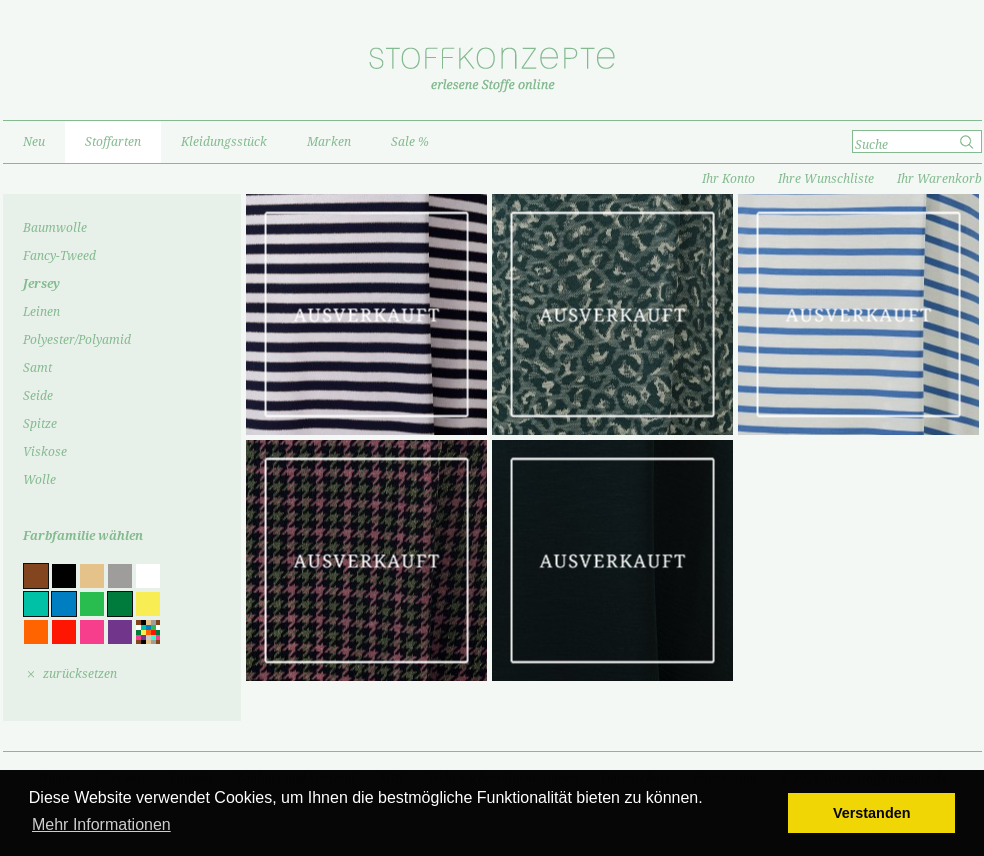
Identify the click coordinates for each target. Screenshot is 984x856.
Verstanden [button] (872, 813)
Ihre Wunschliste (826, 179)
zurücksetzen (80, 674)
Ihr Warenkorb (939, 179)
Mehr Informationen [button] (101, 824)
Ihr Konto (728, 179)
